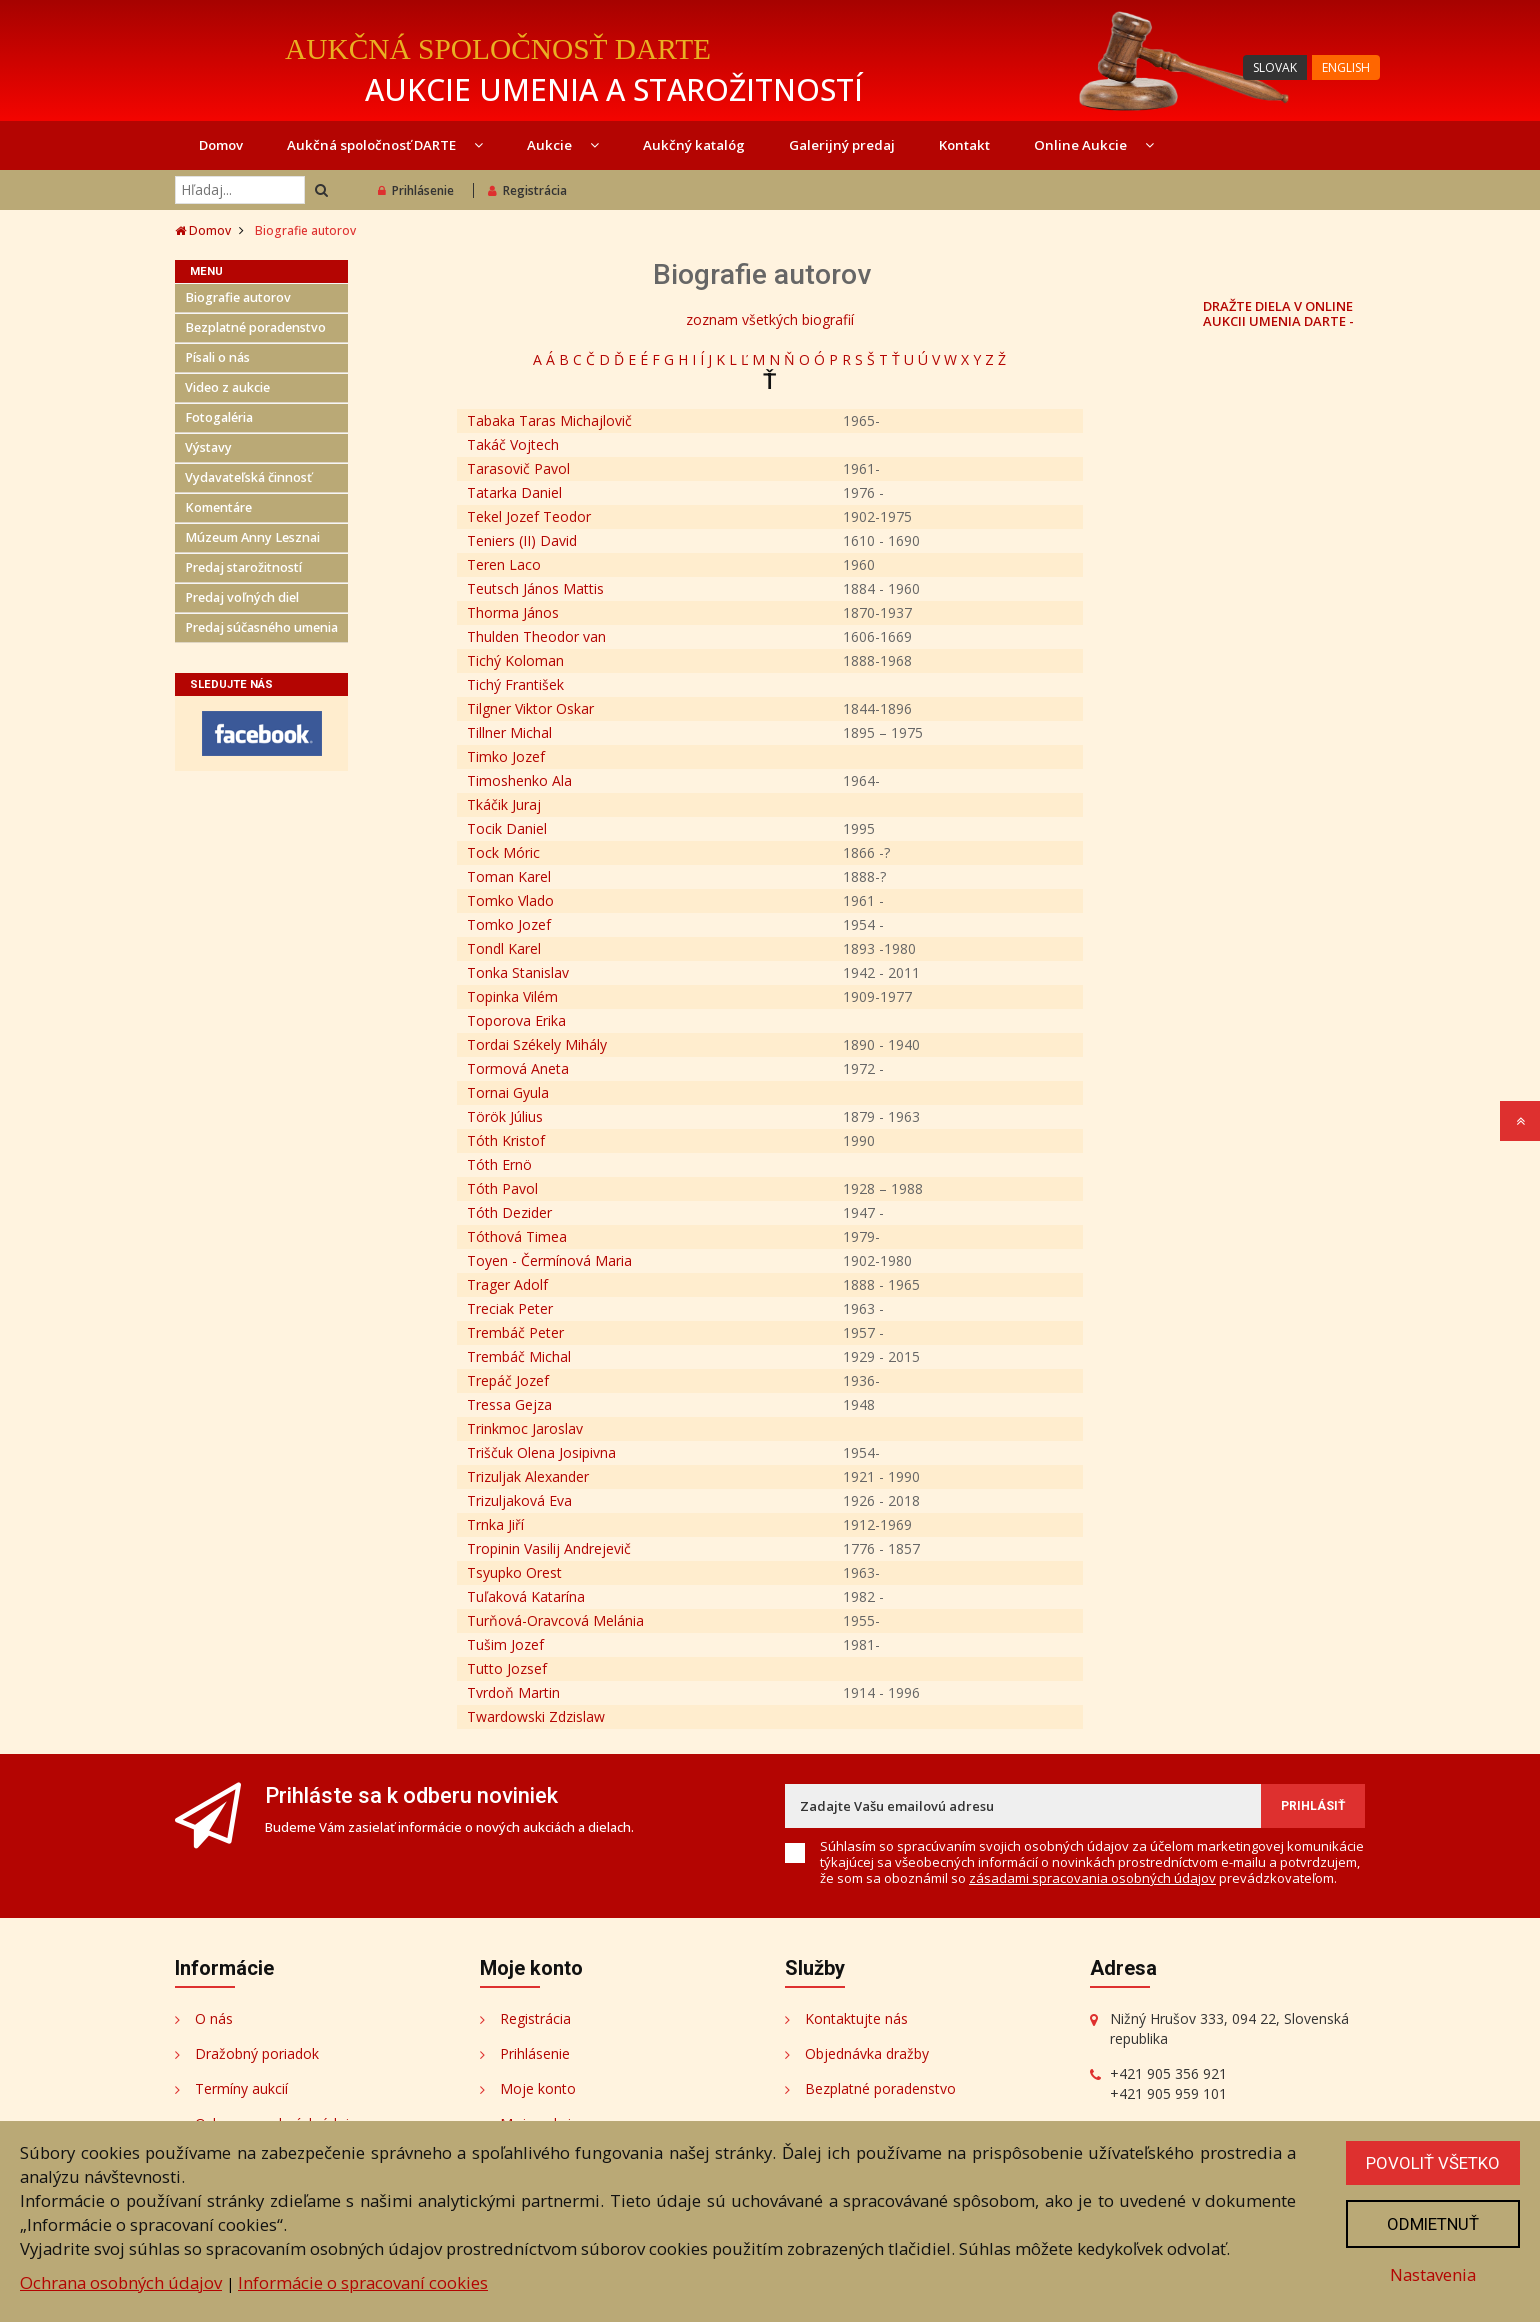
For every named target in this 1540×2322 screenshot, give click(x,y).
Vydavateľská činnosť (248, 477)
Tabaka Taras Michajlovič (549, 420)
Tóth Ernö (499, 1164)
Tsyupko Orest (514, 1572)
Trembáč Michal (519, 1356)
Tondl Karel (504, 948)
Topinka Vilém (512, 996)
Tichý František (515, 684)
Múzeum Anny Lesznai (252, 537)
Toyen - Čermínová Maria (549, 1260)
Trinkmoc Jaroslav (525, 1428)
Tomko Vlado (510, 900)
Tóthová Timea (517, 1236)
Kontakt (964, 145)
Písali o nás (217, 357)
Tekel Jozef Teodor (529, 516)
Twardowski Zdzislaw (536, 1716)
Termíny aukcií (241, 2088)
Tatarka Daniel (514, 492)
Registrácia (527, 190)
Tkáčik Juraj (504, 804)
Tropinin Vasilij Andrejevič (549, 1548)
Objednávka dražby (867, 2053)
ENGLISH (1346, 67)
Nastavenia (1433, 2274)
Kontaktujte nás (856, 2018)
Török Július (505, 1116)
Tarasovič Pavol (518, 468)
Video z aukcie (227, 387)
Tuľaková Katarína (526, 1596)
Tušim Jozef (505, 1644)
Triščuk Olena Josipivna (541, 1452)
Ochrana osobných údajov (121, 2282)
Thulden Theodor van (536, 636)
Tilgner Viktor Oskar (530, 708)
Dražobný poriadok (257, 2053)
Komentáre (218, 507)
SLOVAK (1275, 67)
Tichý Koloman (515, 660)
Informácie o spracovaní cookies (363, 2282)
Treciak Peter (510, 1308)
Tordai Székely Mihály (537, 1044)
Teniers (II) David (522, 540)
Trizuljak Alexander (528, 1476)
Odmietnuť (1433, 2224)
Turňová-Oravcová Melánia (555, 1620)
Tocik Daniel (507, 828)
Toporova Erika (516, 1020)
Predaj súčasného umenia (261, 627)
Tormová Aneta (518, 1068)
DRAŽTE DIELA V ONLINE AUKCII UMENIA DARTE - (1278, 313)
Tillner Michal (509, 732)
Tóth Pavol (502, 1188)
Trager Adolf (507, 1284)
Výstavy (208, 447)
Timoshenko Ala (519, 780)
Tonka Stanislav (518, 972)
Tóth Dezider (509, 1212)
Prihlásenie (416, 190)
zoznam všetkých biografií (770, 319)
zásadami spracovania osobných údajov (1092, 1878)
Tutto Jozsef (507, 1668)
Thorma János (513, 612)
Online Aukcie (1094, 145)
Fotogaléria (219, 417)
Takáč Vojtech (513, 444)
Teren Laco (504, 564)
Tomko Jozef (509, 924)
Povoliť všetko (1433, 2163)
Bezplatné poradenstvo (255, 327)
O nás (214, 2018)
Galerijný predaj (842, 145)
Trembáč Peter (515, 1332)
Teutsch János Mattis (535, 588)
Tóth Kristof (506, 1140)
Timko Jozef (506, 756)
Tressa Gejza (509, 1404)
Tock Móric (503, 852)
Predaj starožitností (243, 567)
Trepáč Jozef (508, 1380)
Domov (221, 145)
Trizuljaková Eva (519, 1500)
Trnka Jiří (495, 1524)
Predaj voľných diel (242, 597)
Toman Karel (509, 876)
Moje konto (538, 2088)
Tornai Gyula (508, 1092)
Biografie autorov (238, 297)
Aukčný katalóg (694, 145)
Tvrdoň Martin (513, 1692)
